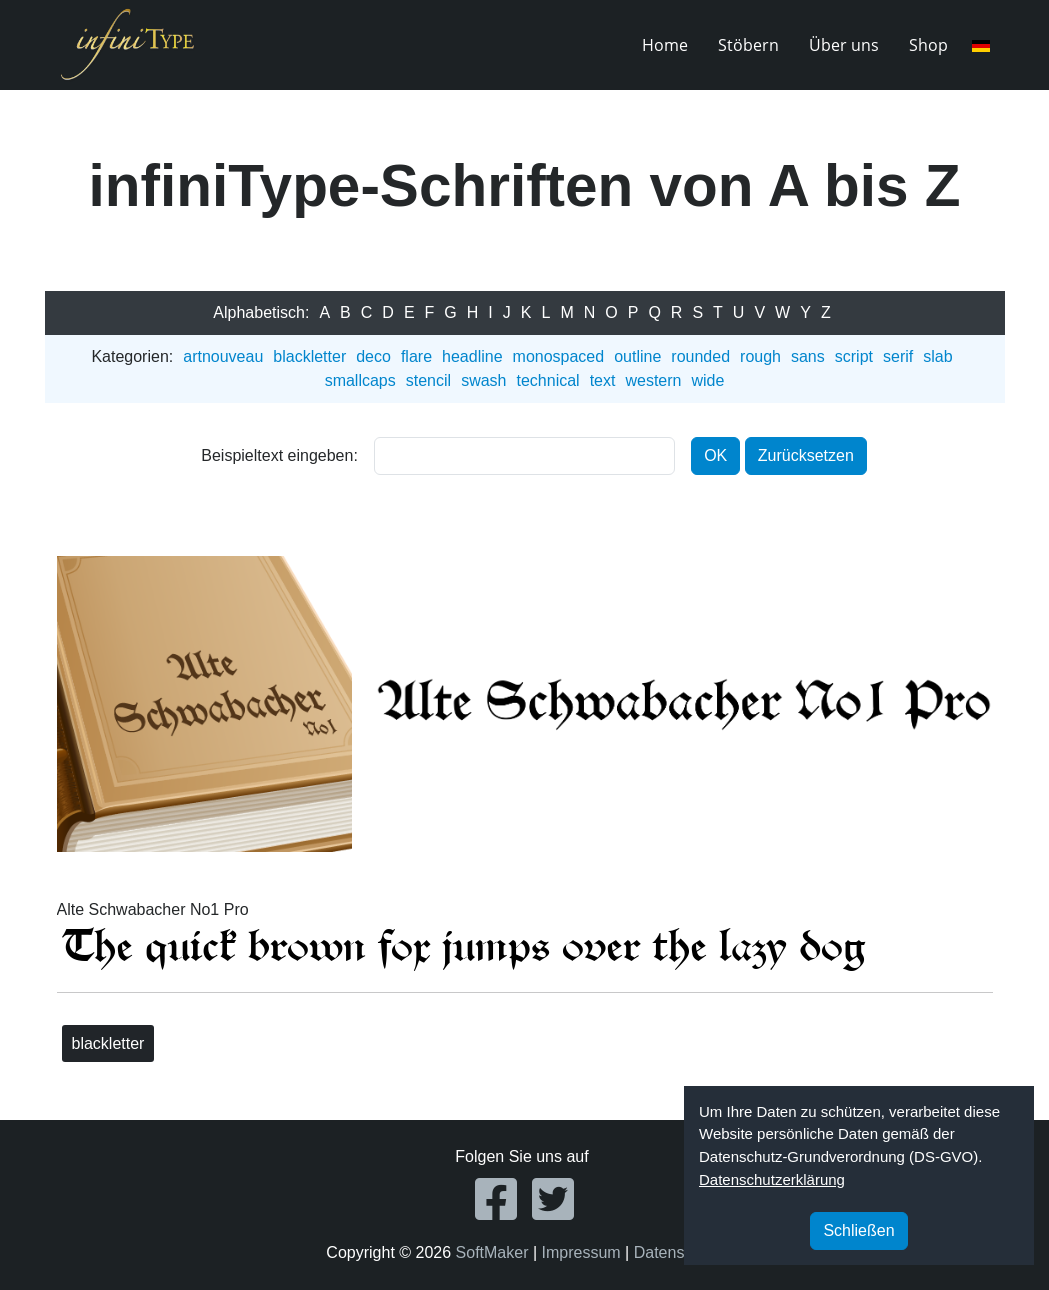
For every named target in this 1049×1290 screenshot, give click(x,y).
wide (707, 380)
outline (637, 356)
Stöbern (748, 45)
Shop (928, 45)
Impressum (581, 1252)
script (854, 356)
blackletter (309, 356)
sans (808, 356)
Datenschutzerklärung (772, 1179)
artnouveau (223, 356)
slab (937, 356)
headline (472, 356)
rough (760, 356)
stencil (428, 380)
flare (416, 356)
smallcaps (360, 380)
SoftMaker (492, 1252)
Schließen (858, 1230)
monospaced (559, 356)
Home (665, 45)
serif (898, 356)
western (653, 380)
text (603, 380)
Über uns (844, 45)
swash (483, 380)
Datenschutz (678, 1252)
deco (373, 356)
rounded (700, 356)
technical (547, 380)
